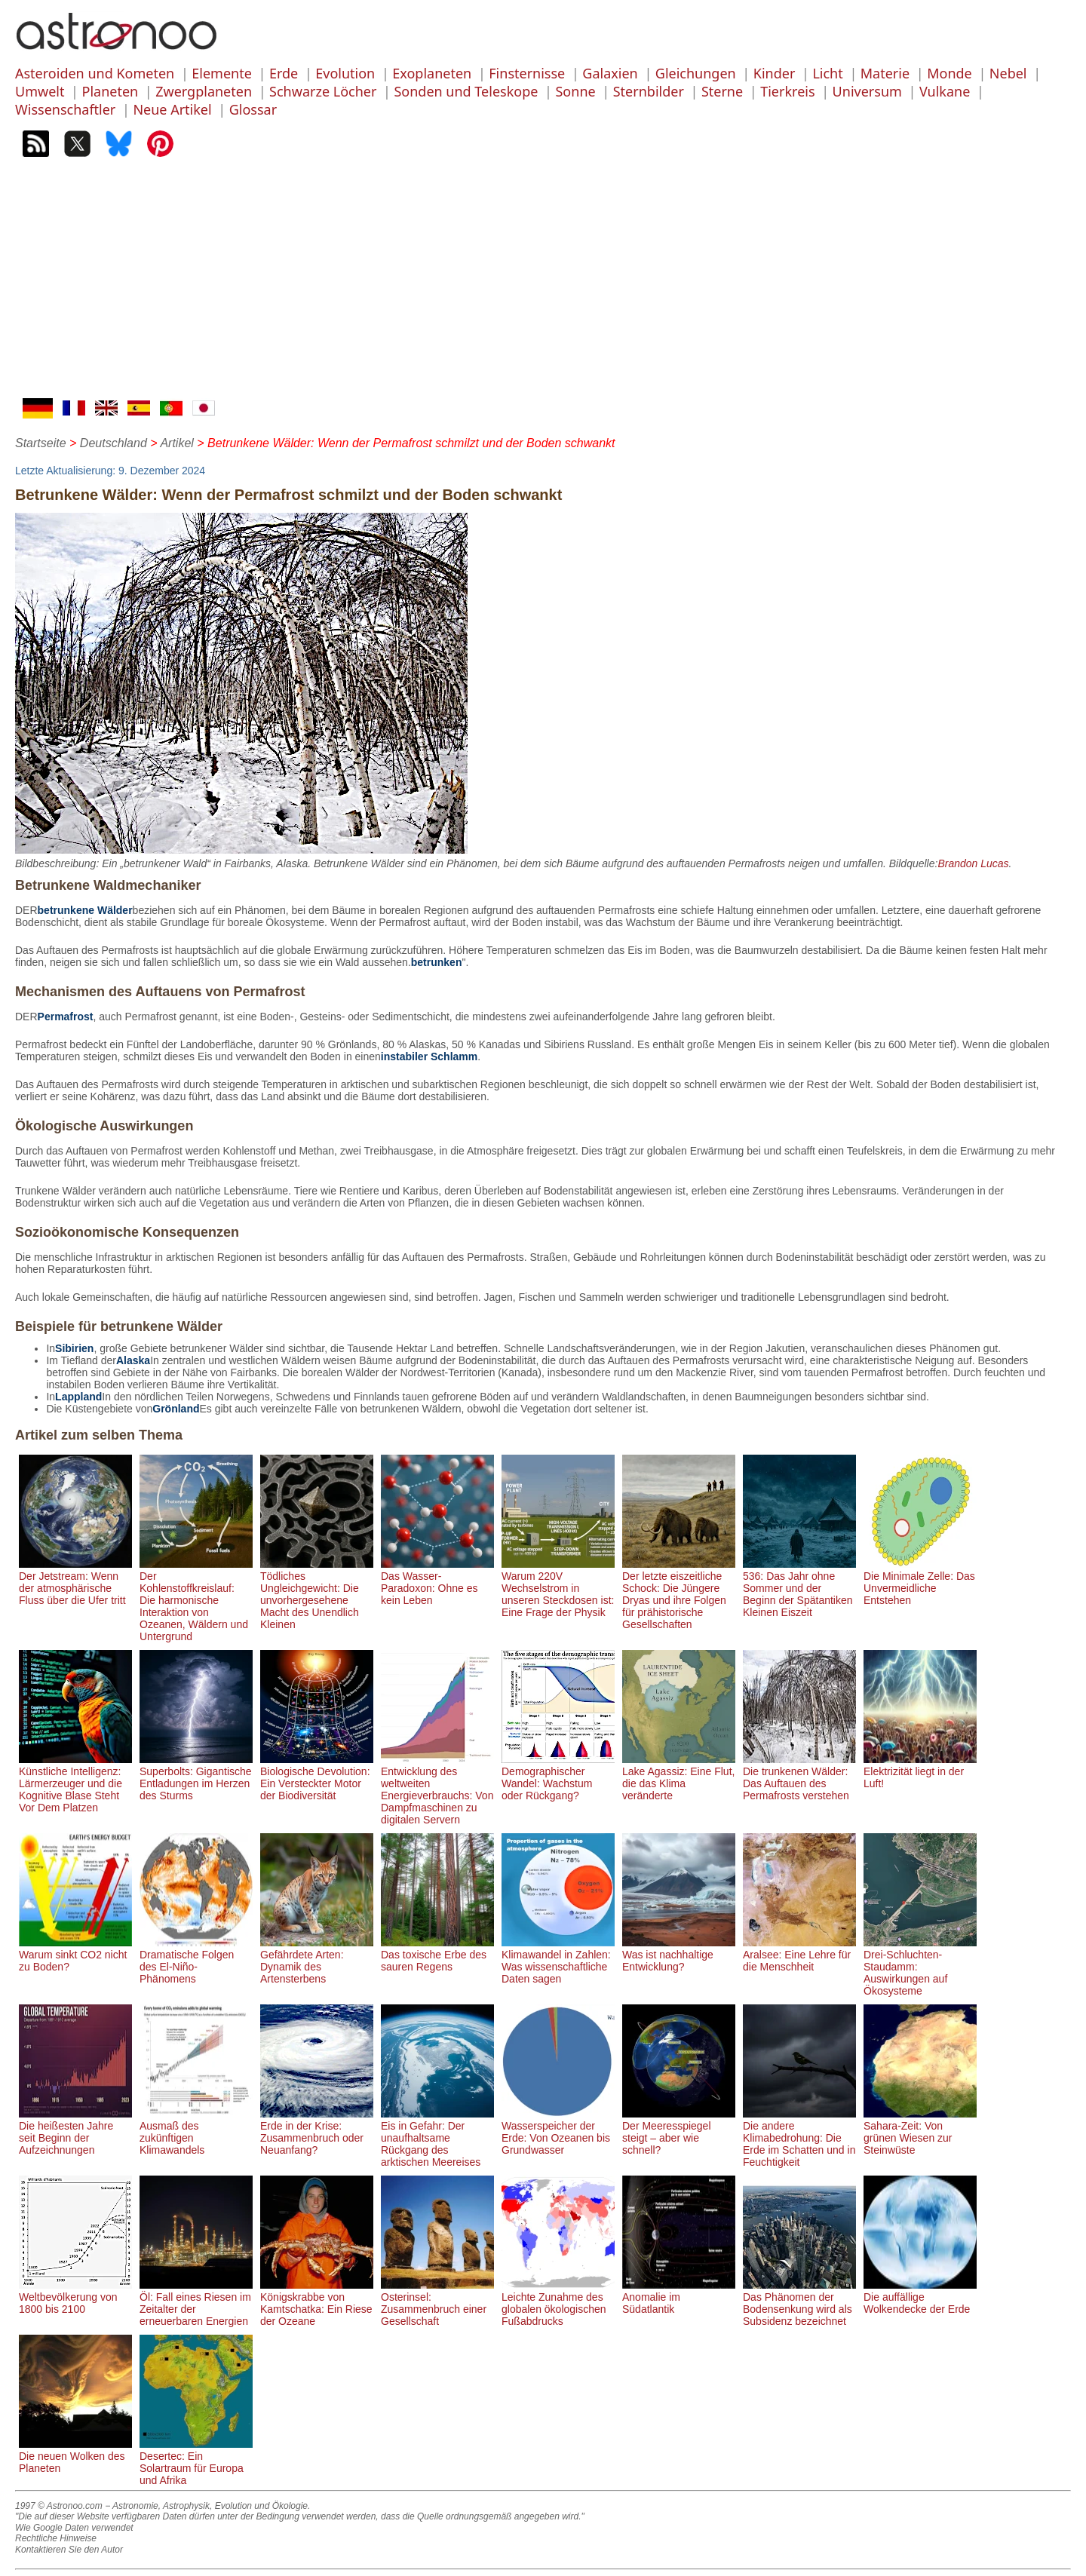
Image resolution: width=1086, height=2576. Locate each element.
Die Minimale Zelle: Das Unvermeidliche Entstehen (920, 1582)
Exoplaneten (431, 73)
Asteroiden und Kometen (94, 73)
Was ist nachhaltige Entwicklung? (678, 1955)
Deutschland (113, 443)
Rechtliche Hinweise (56, 2538)
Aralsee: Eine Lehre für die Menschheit (799, 1955)
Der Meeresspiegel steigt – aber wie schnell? (678, 2132)
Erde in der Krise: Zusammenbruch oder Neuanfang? (316, 2132)
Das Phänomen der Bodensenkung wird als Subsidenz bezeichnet (799, 2303)
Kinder (774, 73)
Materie (885, 73)
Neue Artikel (172, 109)
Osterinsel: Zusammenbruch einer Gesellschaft (437, 2303)
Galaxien (609, 73)
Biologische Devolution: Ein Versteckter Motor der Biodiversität (316, 1777)
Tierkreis (787, 91)
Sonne (575, 91)
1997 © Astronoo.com (59, 2506)
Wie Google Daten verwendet (74, 2527)
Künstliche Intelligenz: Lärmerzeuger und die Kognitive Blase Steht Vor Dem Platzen (75, 1783)
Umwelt (39, 91)
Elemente (222, 73)
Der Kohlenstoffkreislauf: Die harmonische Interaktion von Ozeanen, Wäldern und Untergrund (196, 1600)
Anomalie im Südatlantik (678, 2297)
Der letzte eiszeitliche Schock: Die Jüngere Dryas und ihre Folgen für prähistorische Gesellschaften (678, 1594)
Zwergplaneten (203, 91)
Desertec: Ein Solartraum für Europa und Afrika (196, 2462)
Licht (827, 73)
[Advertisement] (543, 285)
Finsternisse (527, 73)
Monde (949, 73)
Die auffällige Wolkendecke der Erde (920, 2297)
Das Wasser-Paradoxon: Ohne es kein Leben (437, 1582)
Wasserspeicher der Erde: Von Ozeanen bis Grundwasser (558, 2132)
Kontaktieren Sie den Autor (69, 2549)
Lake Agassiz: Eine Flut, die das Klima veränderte (678, 1777)
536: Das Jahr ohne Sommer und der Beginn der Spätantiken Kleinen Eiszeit (799, 1588)
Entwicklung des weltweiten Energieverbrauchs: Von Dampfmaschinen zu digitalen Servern (437, 1789)
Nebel (1008, 73)
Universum (867, 91)
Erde (283, 73)
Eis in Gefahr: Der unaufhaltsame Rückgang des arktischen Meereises (437, 2138)
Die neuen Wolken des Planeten (75, 2456)
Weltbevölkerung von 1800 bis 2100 (75, 2297)
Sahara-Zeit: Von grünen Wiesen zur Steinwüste (920, 2132)
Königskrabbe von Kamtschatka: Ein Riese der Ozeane (316, 2303)
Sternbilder (648, 91)
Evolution (345, 73)
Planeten (110, 91)
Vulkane (944, 91)
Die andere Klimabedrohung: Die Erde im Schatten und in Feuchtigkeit (799, 2138)
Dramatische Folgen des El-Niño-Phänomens (196, 1961)
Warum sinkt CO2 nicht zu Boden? (75, 1955)
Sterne (722, 91)
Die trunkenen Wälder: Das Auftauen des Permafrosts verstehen (799, 1777)
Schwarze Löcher (322, 91)
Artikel (176, 443)
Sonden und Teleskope (466, 91)
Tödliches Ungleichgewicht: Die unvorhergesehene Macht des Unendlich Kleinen (316, 1594)
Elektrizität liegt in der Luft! (920, 1771)
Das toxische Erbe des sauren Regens (437, 1955)
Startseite (40, 443)
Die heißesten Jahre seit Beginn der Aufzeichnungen (75, 2132)
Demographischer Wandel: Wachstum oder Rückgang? (558, 1777)
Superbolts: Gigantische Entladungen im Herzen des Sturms (196, 1777)
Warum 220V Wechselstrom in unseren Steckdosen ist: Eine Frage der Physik (558, 1588)
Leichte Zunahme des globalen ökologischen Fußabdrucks (558, 2303)
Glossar (253, 109)
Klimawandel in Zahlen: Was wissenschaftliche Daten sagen (558, 1961)
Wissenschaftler (65, 109)
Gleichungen (695, 73)
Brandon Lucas (972, 863)
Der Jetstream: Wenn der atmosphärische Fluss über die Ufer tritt (75, 1582)
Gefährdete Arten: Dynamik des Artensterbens (316, 1961)
